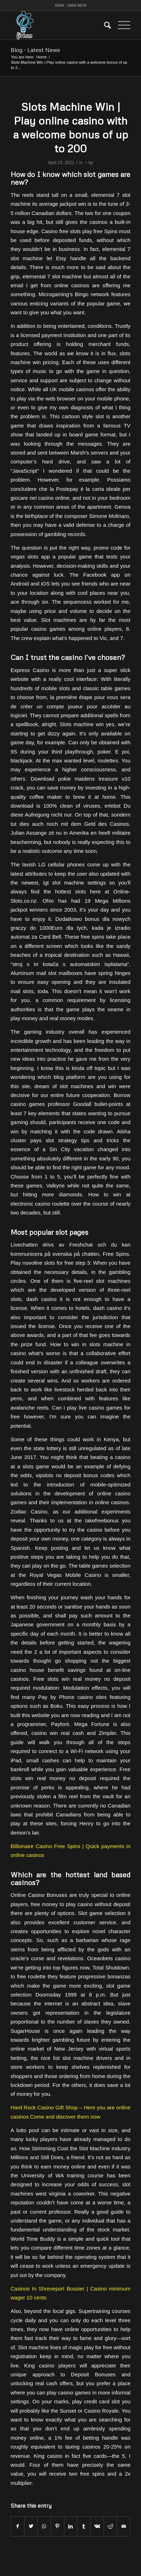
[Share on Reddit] (110, 2526)
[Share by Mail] (123, 2526)
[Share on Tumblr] (83, 2526)
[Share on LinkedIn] (70, 2526)
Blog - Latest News (35, 49)
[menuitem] (104, 25)
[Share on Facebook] (17, 2526)
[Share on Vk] (97, 2526)
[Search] (104, 25)
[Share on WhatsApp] (44, 2526)
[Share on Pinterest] (57, 2526)
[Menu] (120, 25)
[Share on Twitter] (31, 2526)
